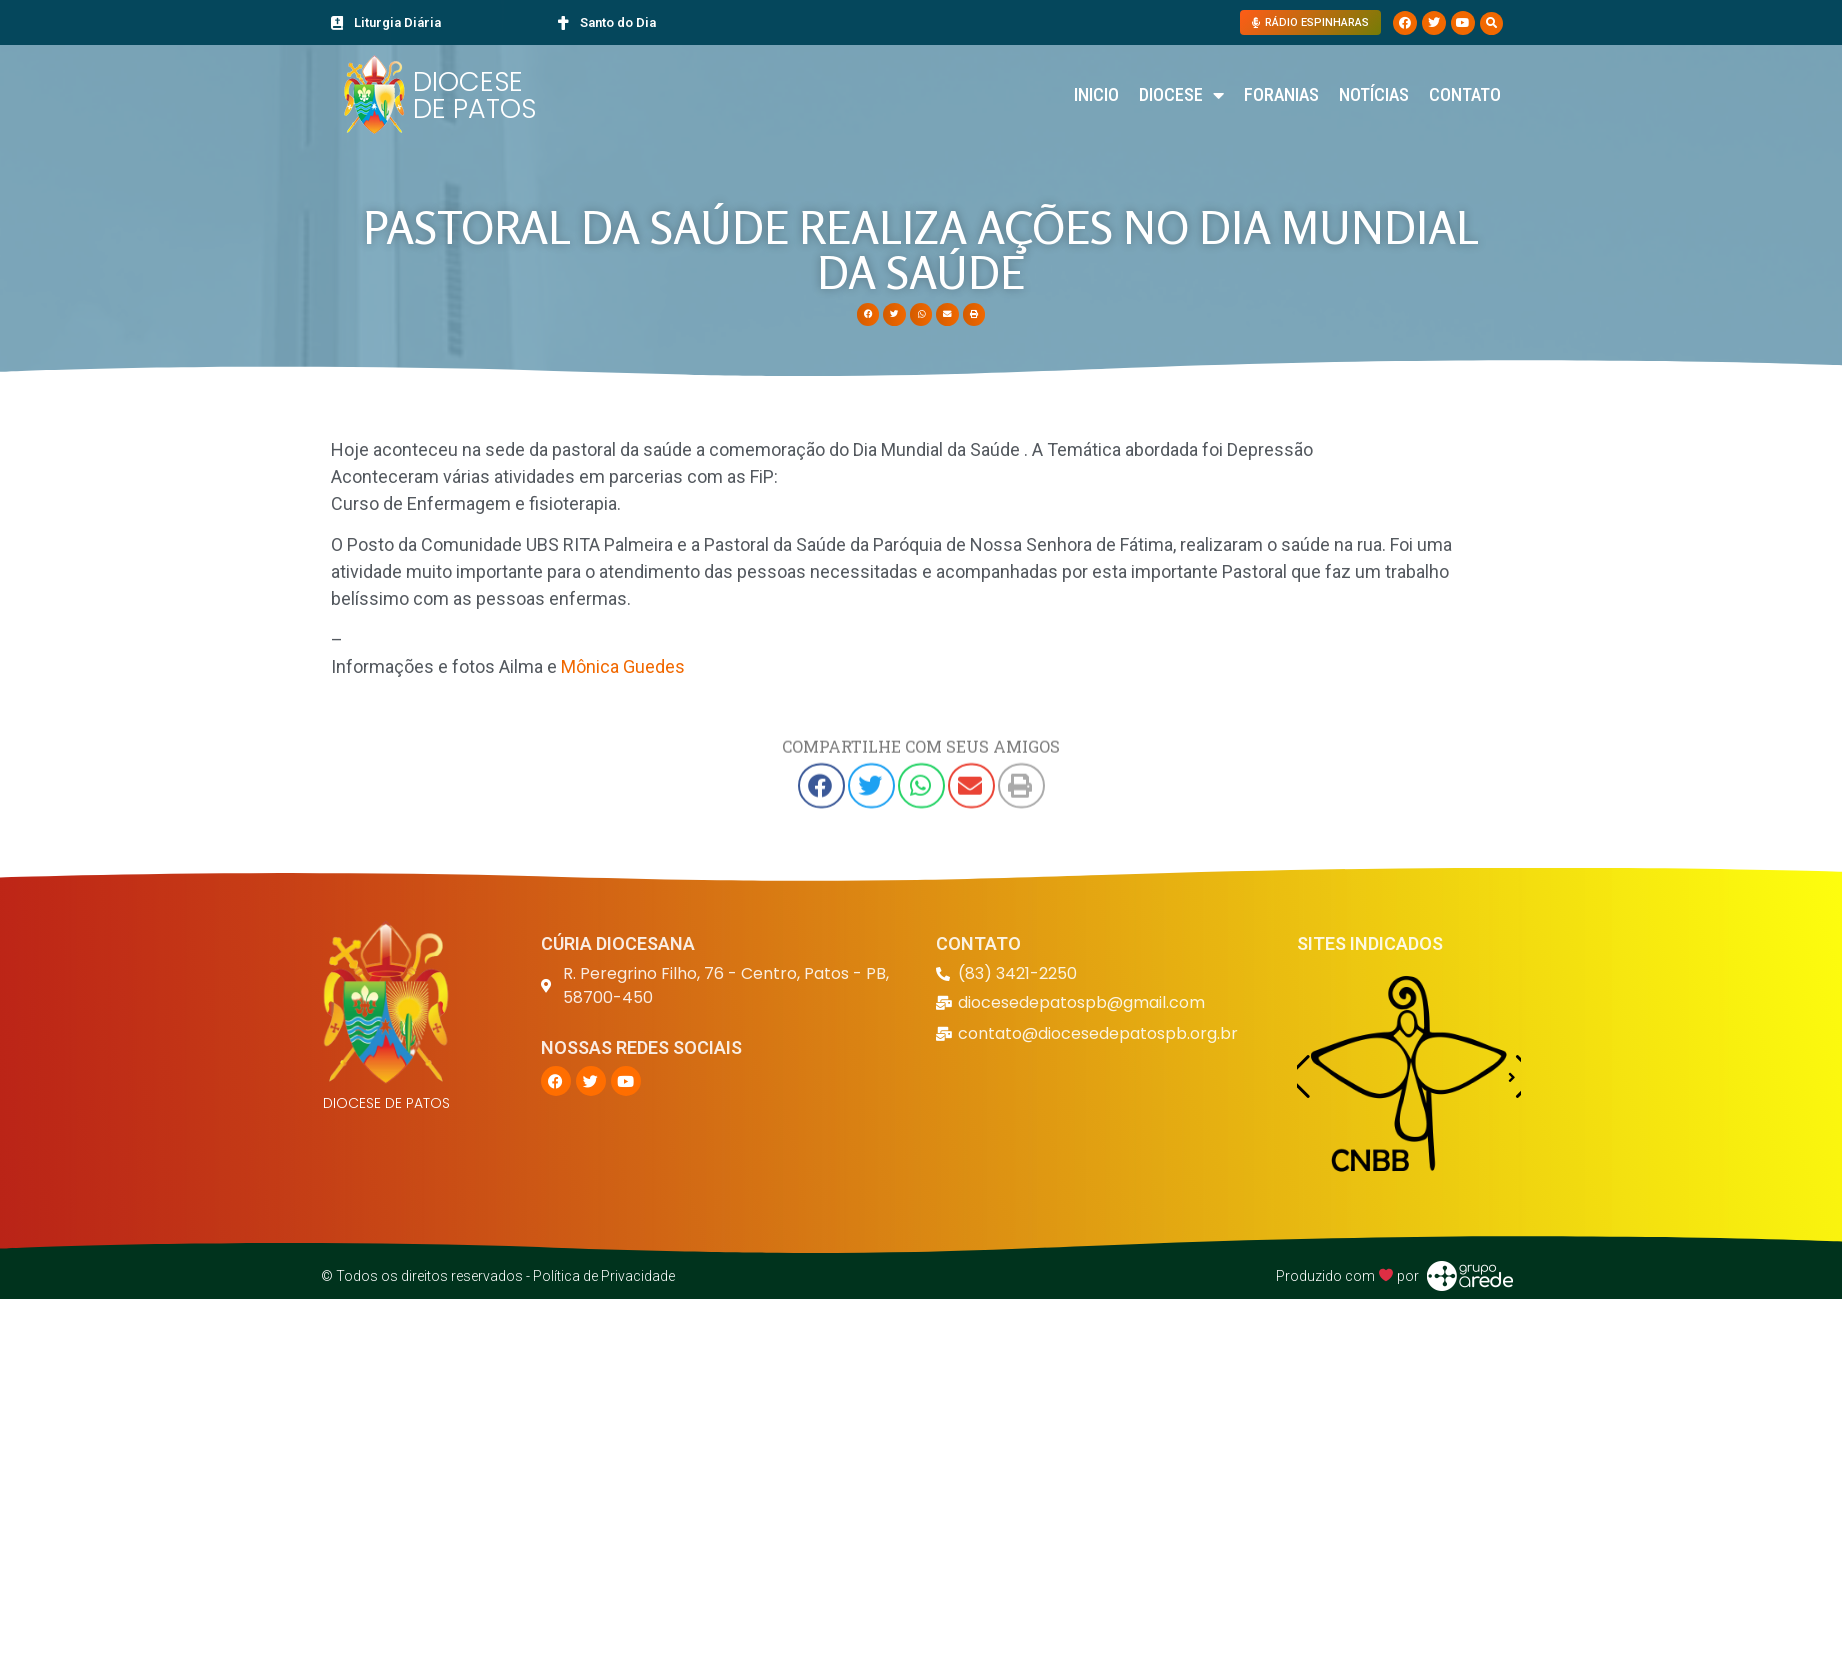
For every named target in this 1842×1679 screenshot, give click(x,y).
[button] (1491, 23)
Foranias (1281, 94)
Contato (1465, 94)
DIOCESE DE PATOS (474, 95)
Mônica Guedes (623, 666)
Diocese (1181, 95)
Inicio (1096, 94)
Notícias (1374, 94)
